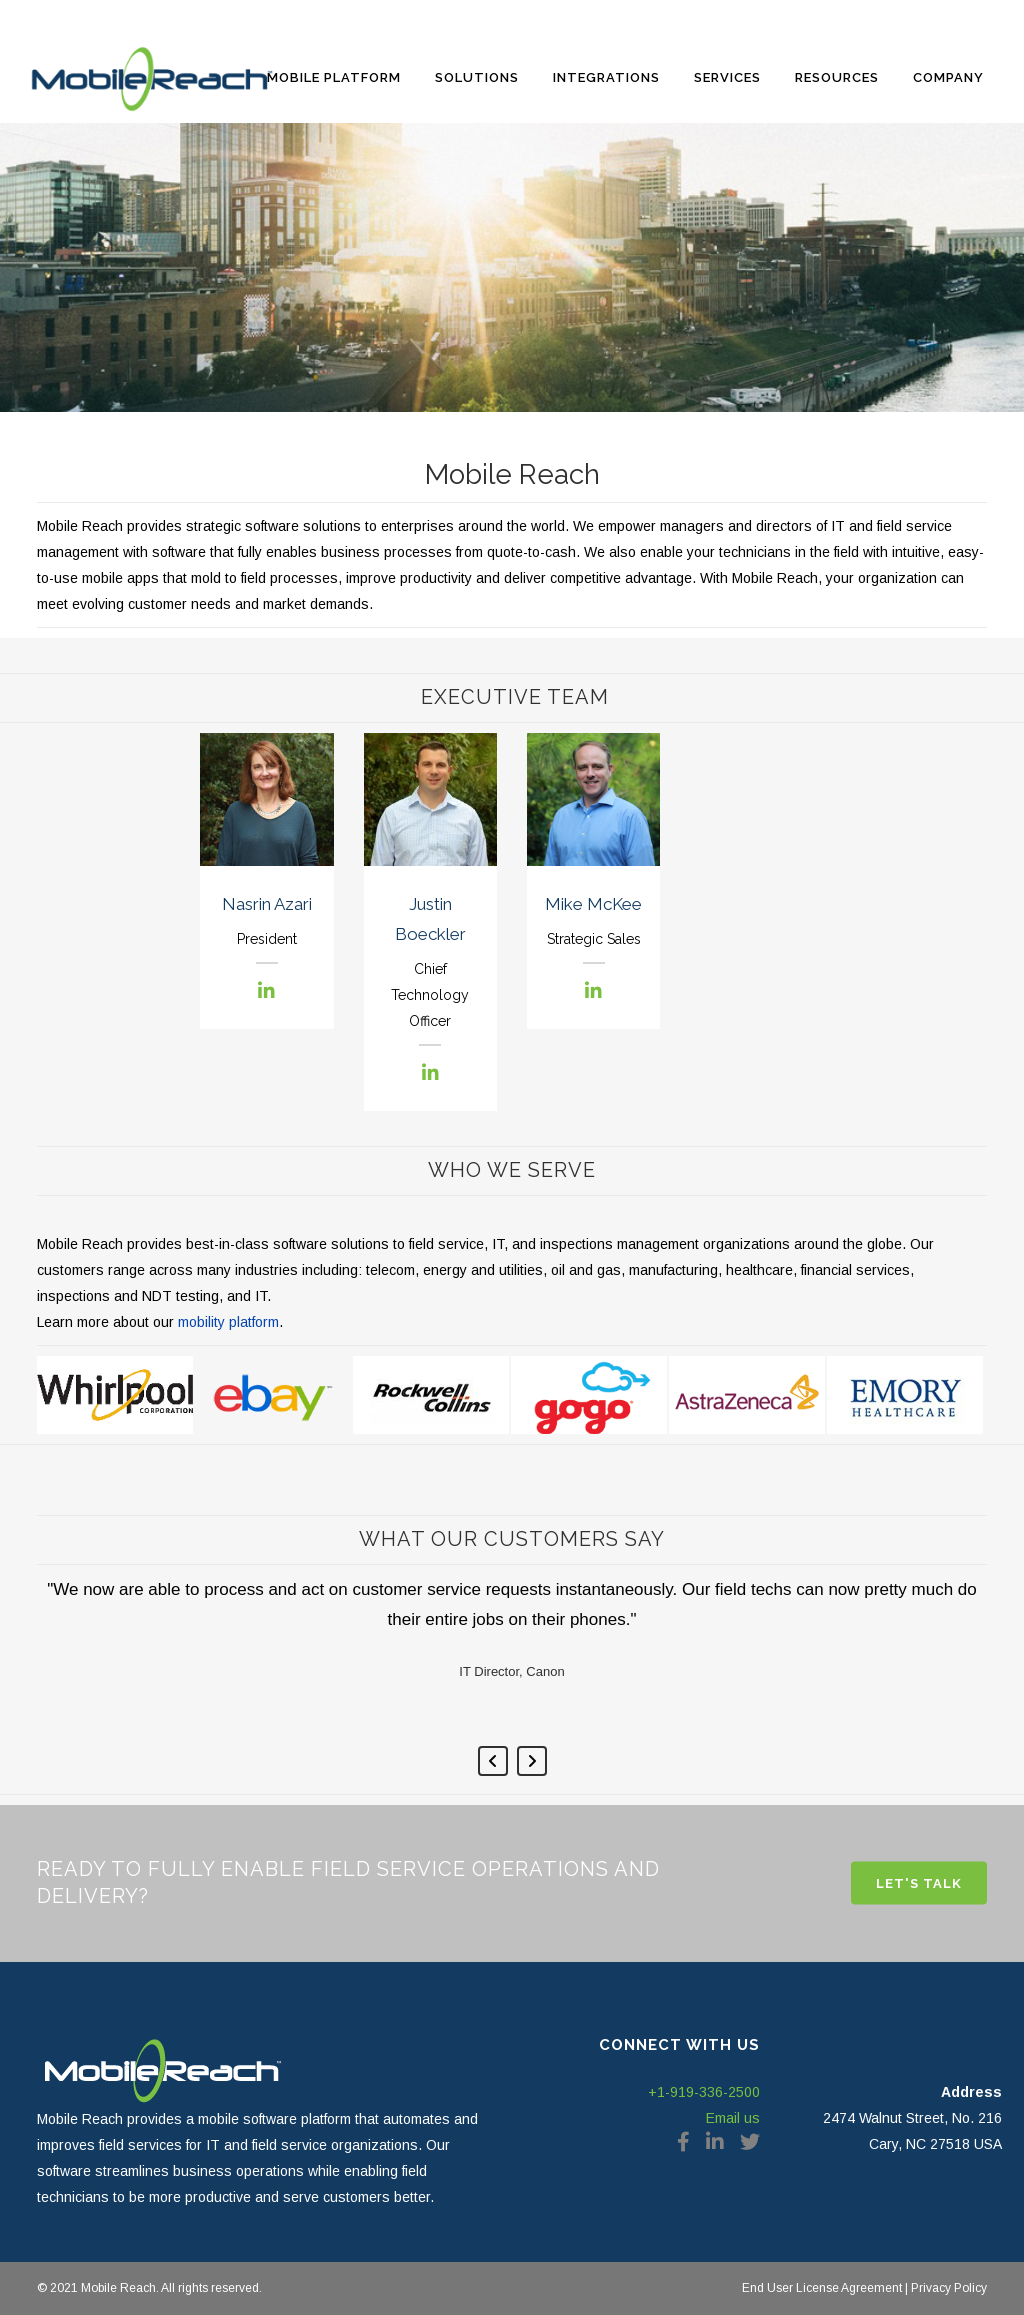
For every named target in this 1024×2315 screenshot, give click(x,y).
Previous (493, 1761)
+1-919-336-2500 (704, 2092)
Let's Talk (919, 1883)
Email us (733, 2118)
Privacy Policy (947, 2288)
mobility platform (228, 1322)
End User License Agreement (822, 2288)
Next (532, 1761)
